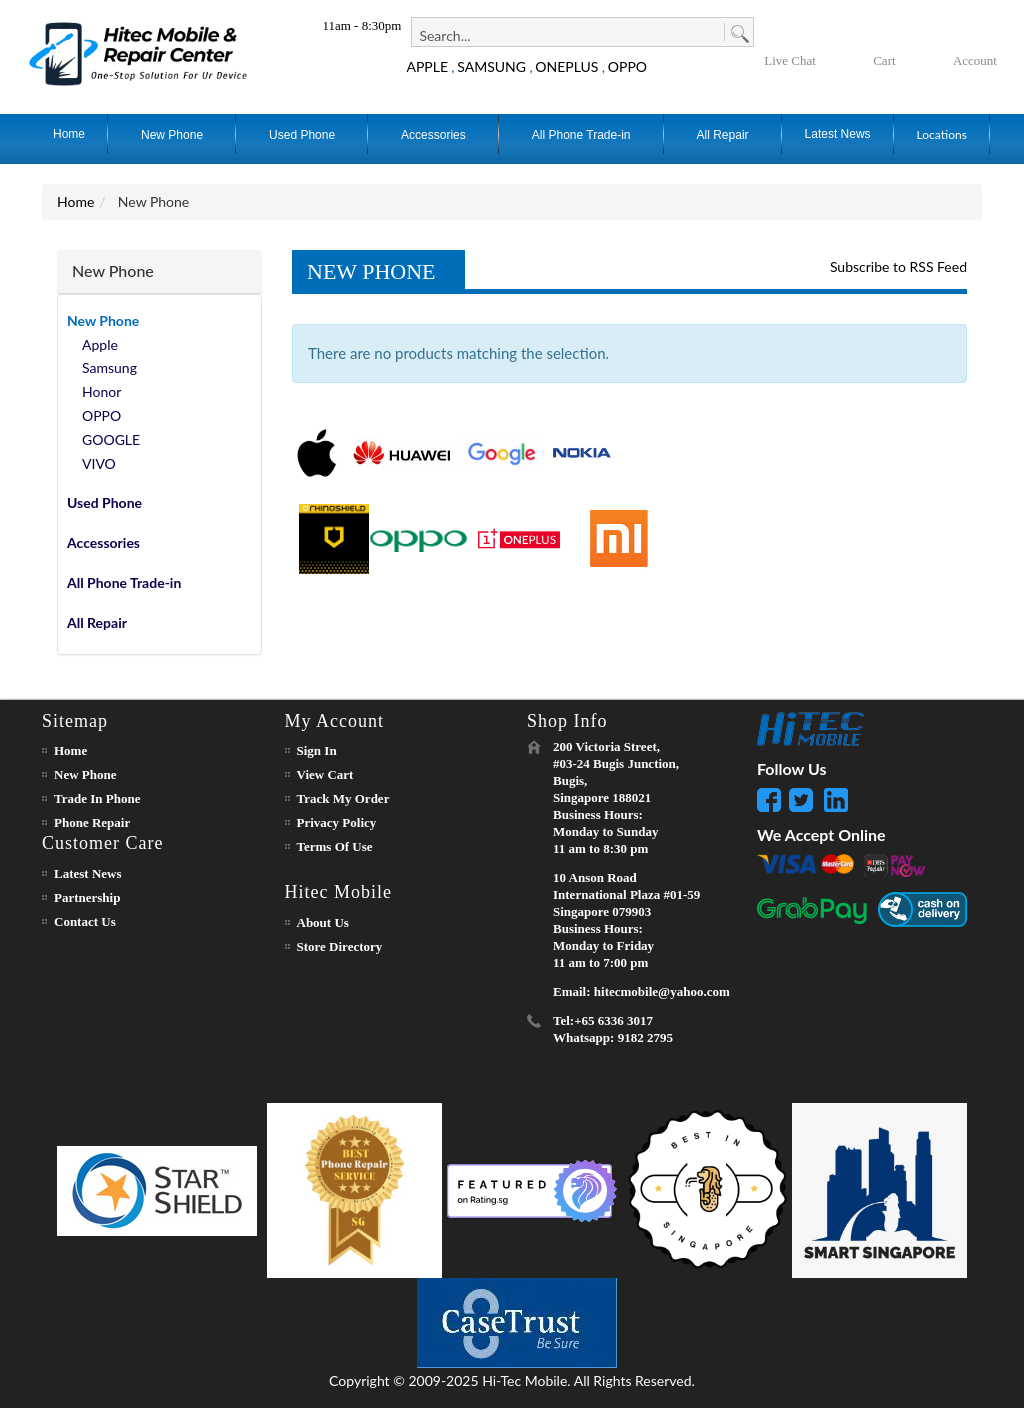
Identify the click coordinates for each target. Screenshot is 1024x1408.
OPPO (627, 66)
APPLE (427, 66)
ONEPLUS (566, 66)
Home (75, 201)
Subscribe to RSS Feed (898, 266)
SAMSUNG (491, 66)
